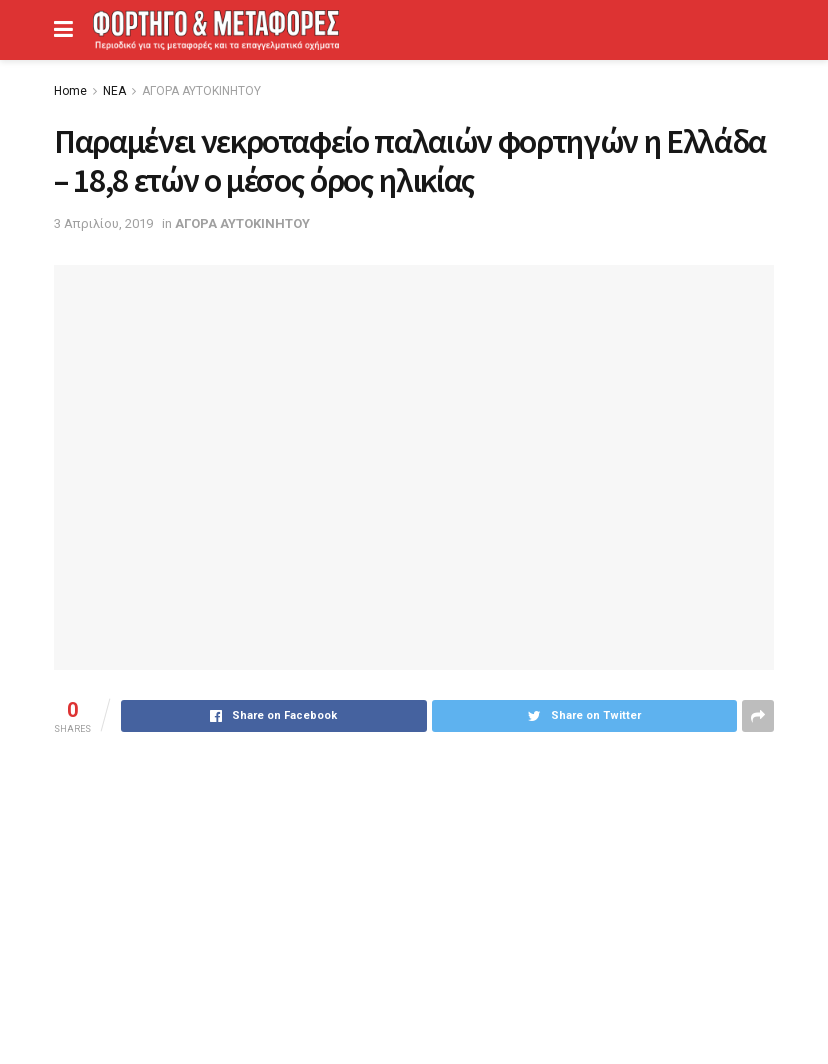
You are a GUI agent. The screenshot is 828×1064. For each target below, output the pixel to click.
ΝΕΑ (114, 91)
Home (70, 91)
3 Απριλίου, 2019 (103, 223)
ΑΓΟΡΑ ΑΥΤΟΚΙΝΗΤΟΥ (201, 91)
